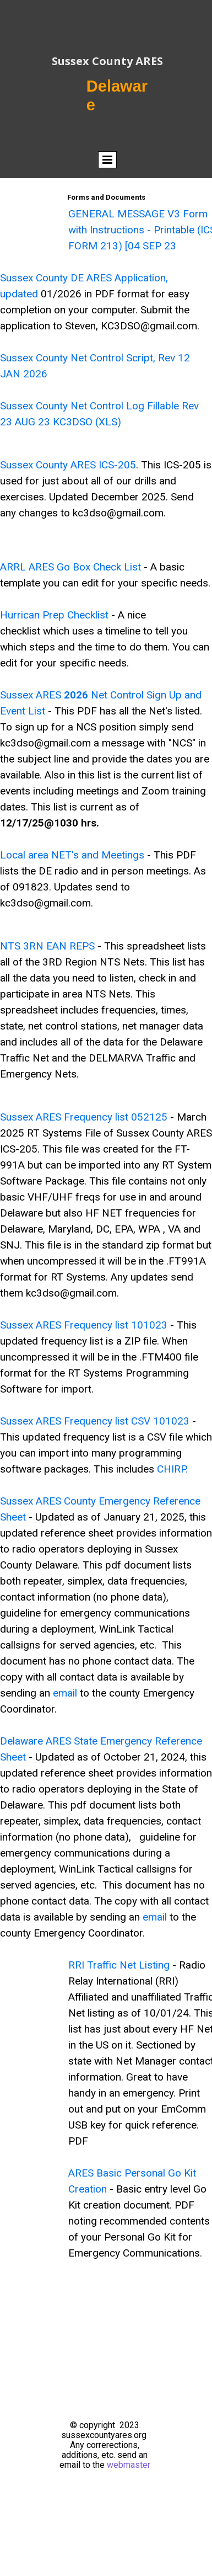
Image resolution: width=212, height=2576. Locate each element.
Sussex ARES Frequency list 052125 (83, 1117)
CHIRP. (172, 1469)
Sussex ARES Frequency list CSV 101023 (94, 1421)
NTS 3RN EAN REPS (48, 946)
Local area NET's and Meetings (72, 855)
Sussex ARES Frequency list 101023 (83, 1325)
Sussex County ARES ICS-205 (68, 464)
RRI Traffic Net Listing (119, 1965)
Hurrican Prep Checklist (54, 615)
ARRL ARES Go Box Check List (70, 567)
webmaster (128, 2465)
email (65, 1693)
